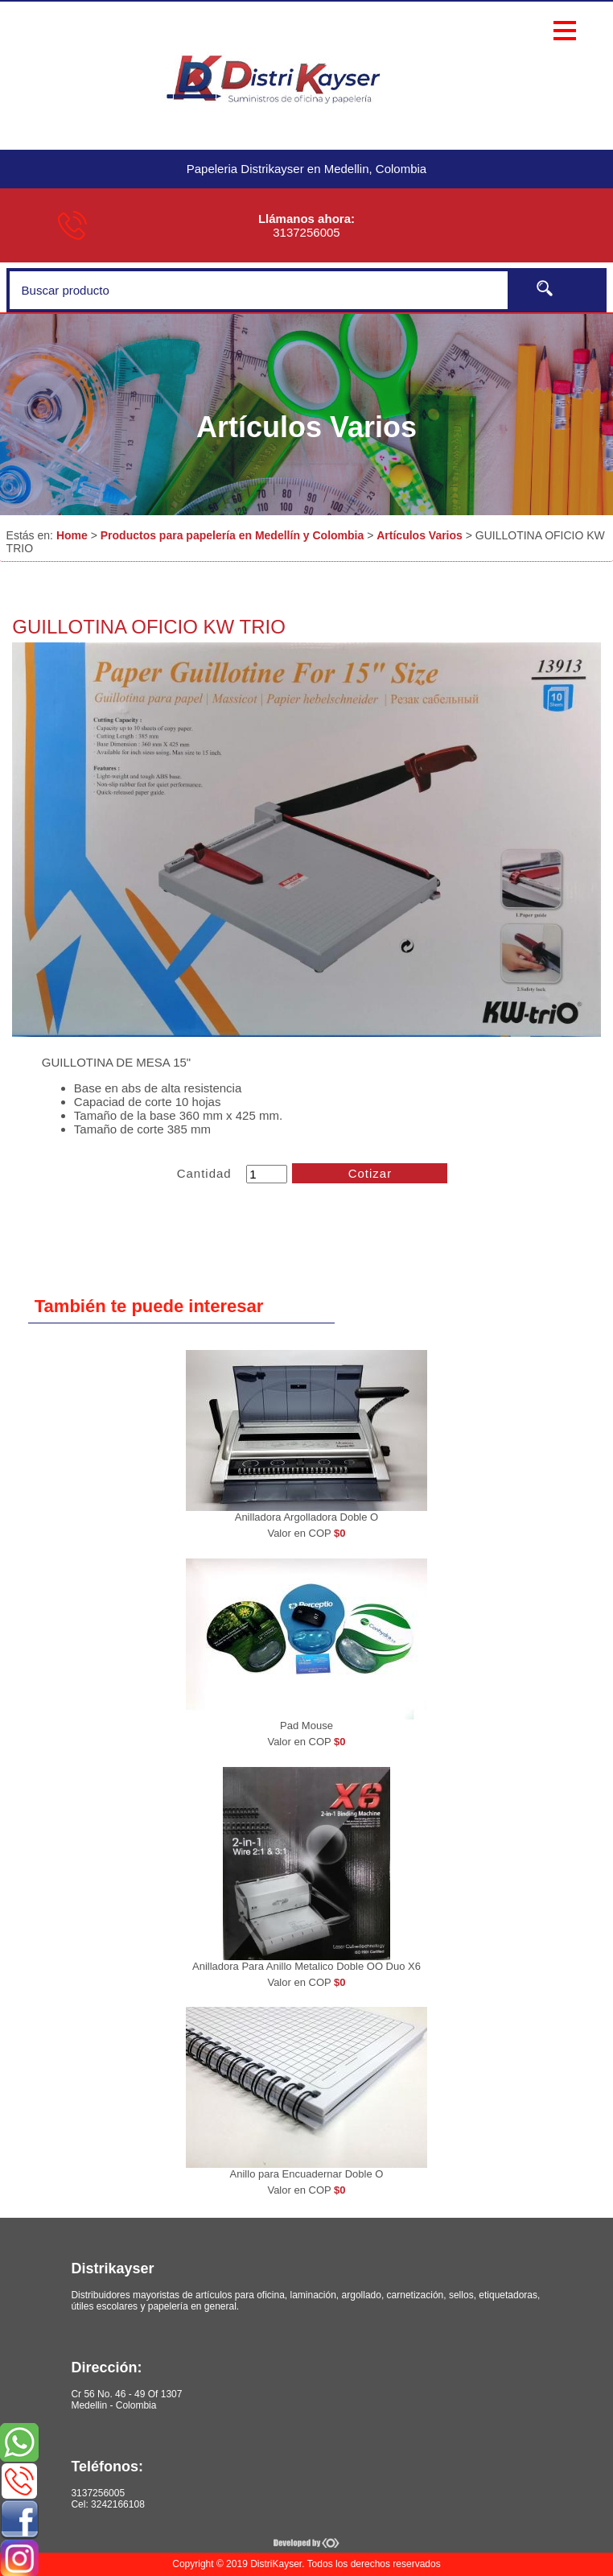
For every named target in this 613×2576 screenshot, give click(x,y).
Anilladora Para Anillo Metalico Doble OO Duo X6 (306, 1966)
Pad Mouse (306, 1725)
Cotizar (370, 1173)
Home (72, 535)
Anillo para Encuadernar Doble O (307, 2174)
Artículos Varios (419, 535)
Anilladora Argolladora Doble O (307, 1517)
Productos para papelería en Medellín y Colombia (232, 535)
